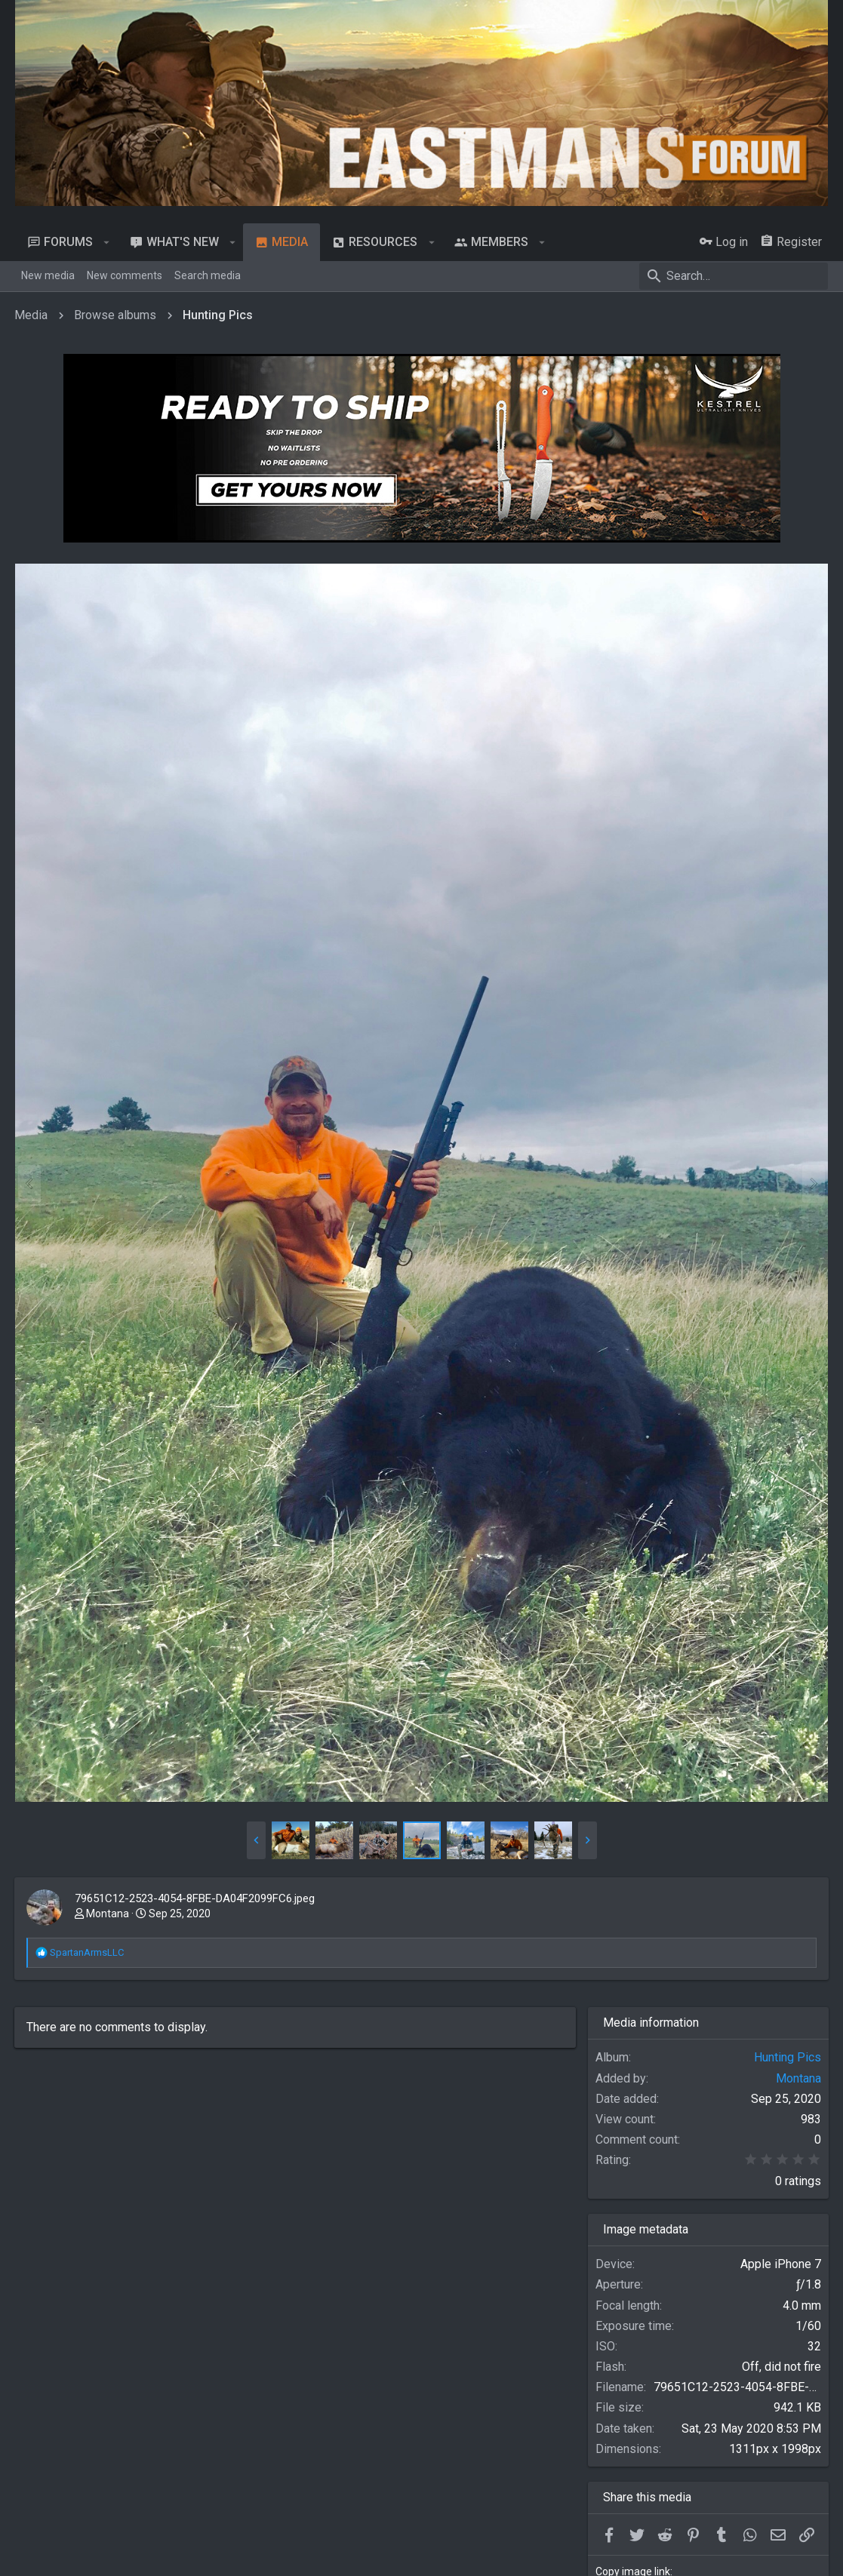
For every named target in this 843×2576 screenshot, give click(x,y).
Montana (108, 1911)
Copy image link (632, 2569)
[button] (107, 242)
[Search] (733, 276)
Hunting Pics (786, 2055)
